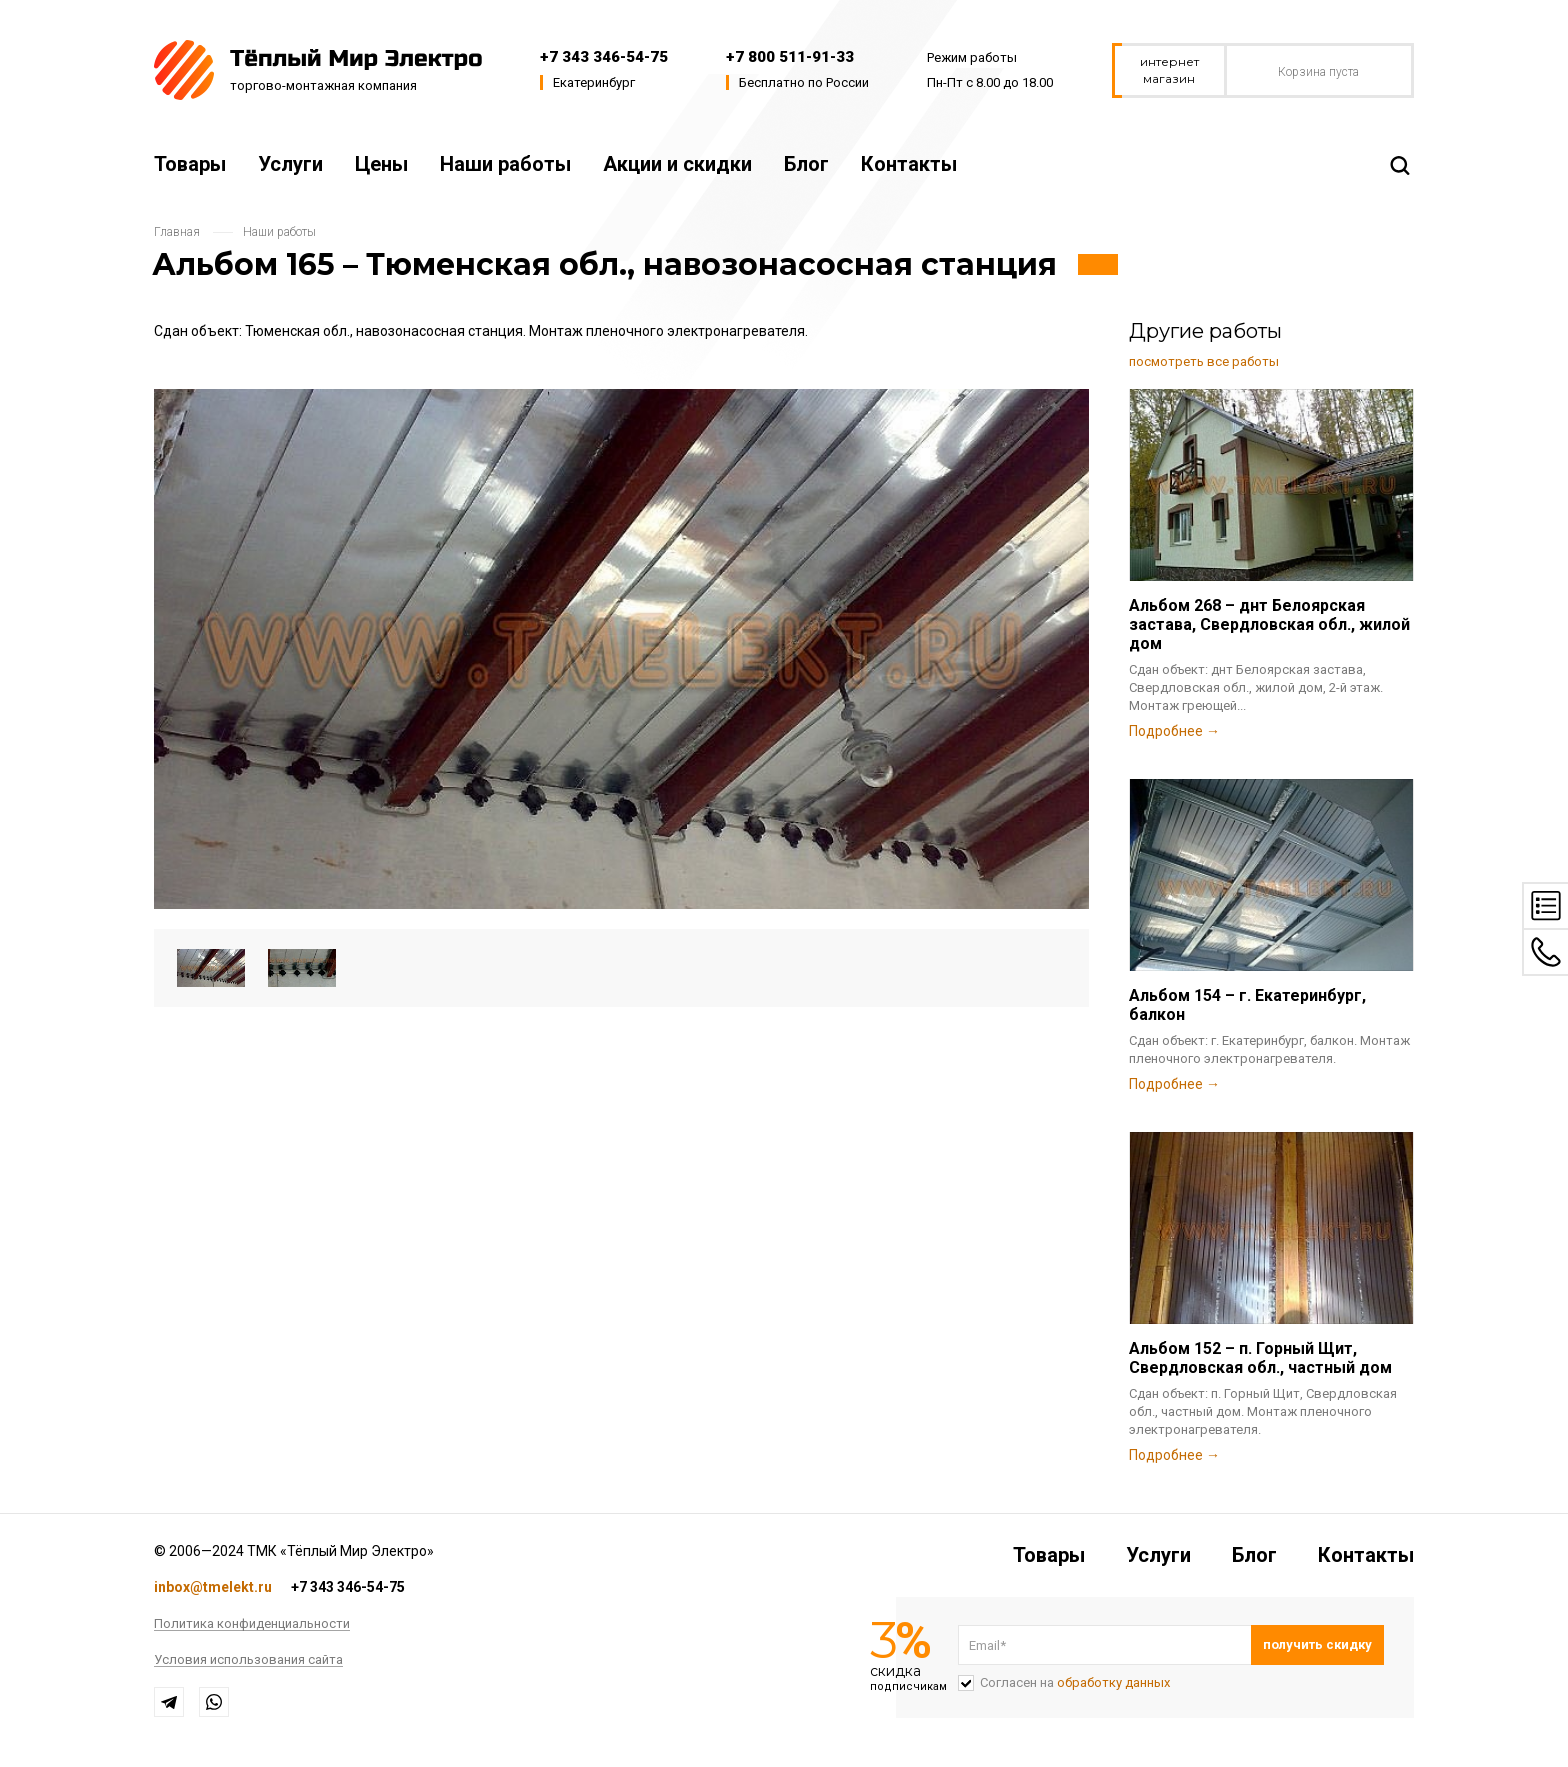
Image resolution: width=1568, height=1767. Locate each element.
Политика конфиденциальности (252, 1624)
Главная (177, 232)
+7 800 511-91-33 (790, 57)
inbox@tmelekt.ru (213, 1587)
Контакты (909, 164)
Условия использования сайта (248, 1660)
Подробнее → (1174, 731)
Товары (190, 164)
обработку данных (1113, 1682)
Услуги (290, 164)
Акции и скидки (677, 164)
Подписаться (1317, 1645)
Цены (381, 164)
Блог (806, 164)
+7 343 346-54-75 (604, 57)
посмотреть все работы (1204, 361)
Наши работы (505, 164)
